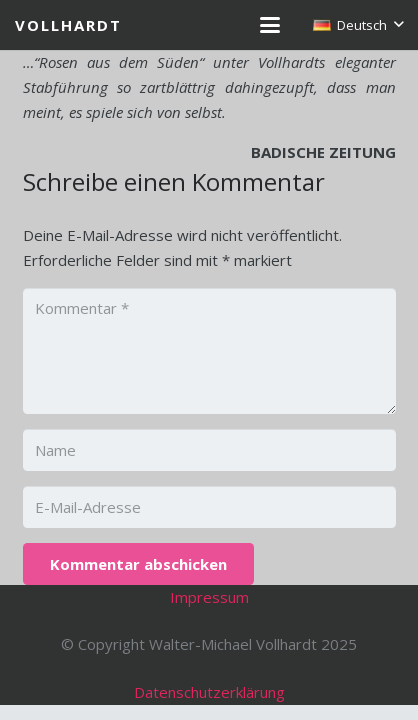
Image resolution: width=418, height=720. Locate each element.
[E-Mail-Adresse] (209, 507)
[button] (270, 25)
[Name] (209, 450)
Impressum (209, 597)
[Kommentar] (209, 351)
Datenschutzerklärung (209, 692)
